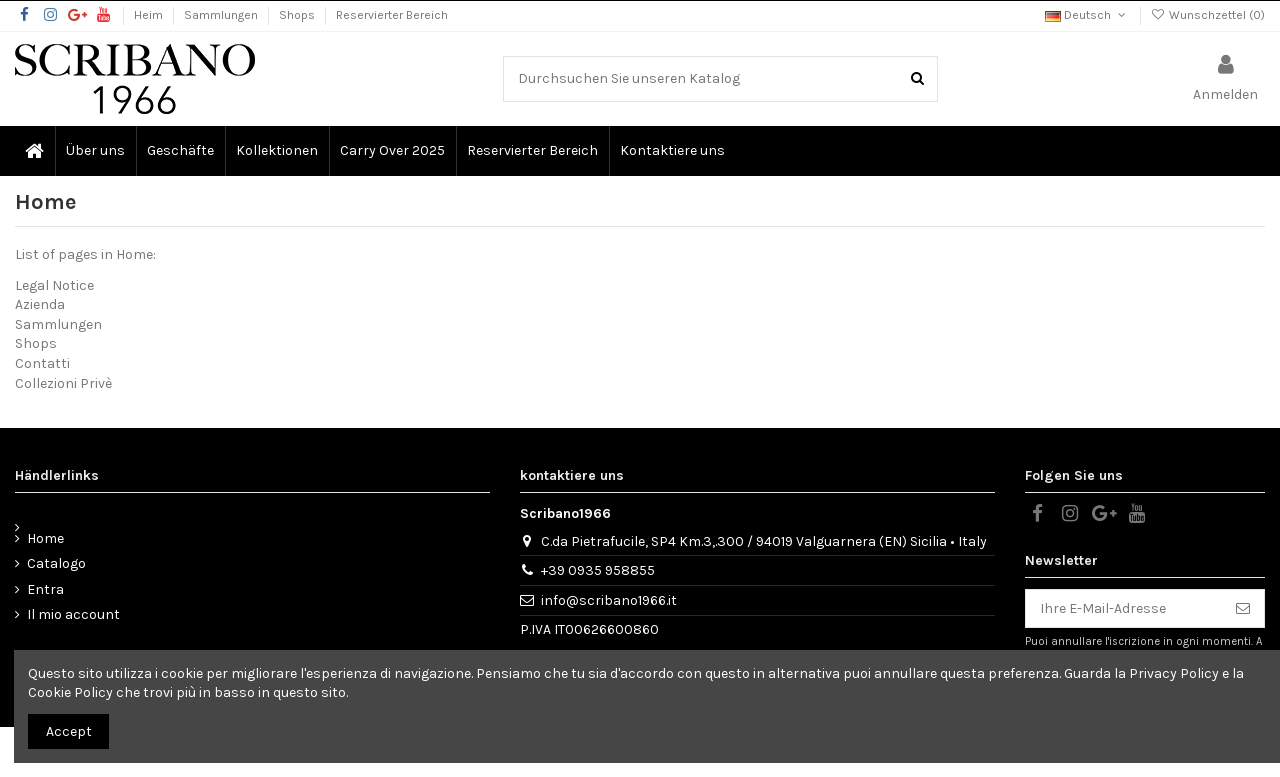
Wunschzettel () (1208, 15)
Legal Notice (54, 285)
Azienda (40, 304)
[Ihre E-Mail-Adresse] (1124, 609)
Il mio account (73, 614)
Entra (45, 589)
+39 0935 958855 (598, 570)
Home (45, 538)
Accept (69, 731)
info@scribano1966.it (609, 600)
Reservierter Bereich (392, 15)
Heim (150, 15)
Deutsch (1087, 15)
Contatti (42, 363)
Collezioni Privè (63, 383)
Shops (298, 15)
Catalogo (56, 563)
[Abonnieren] (1243, 609)
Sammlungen (222, 15)
